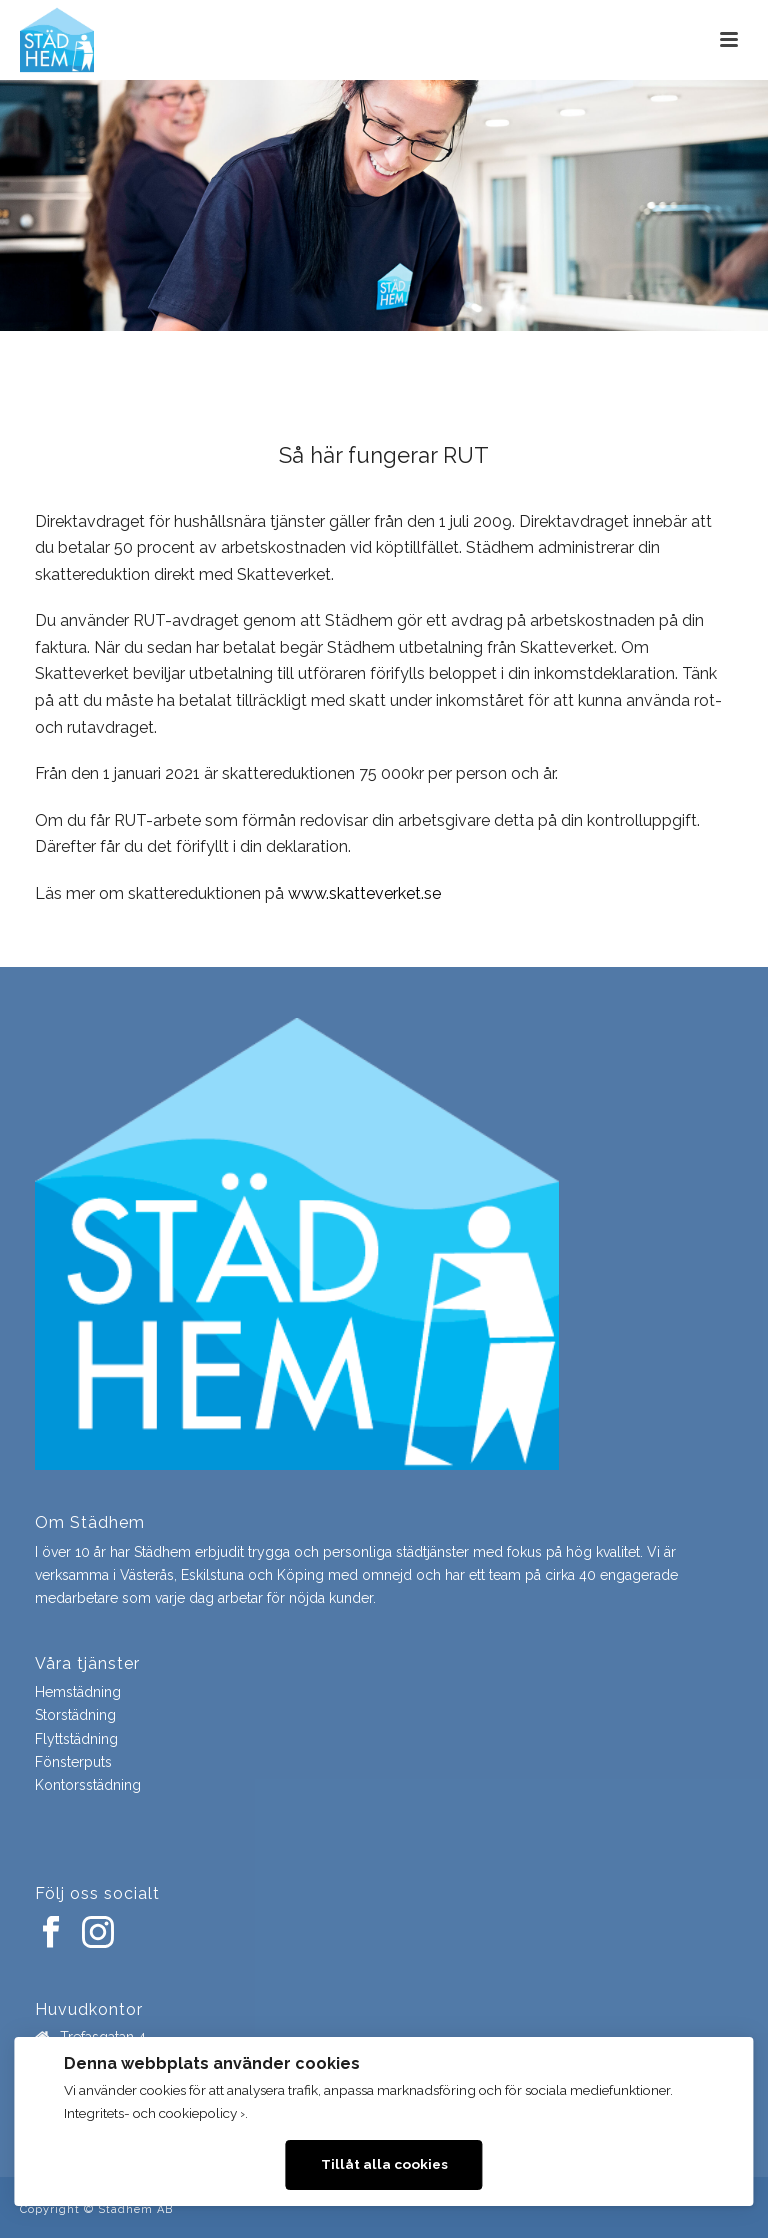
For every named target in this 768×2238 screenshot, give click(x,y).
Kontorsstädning (88, 1785)
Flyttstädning (76, 1739)
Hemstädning (78, 1692)
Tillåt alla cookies (384, 2164)
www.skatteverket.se (364, 893)
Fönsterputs (73, 1762)
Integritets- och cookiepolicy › (154, 2113)
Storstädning (75, 1715)
